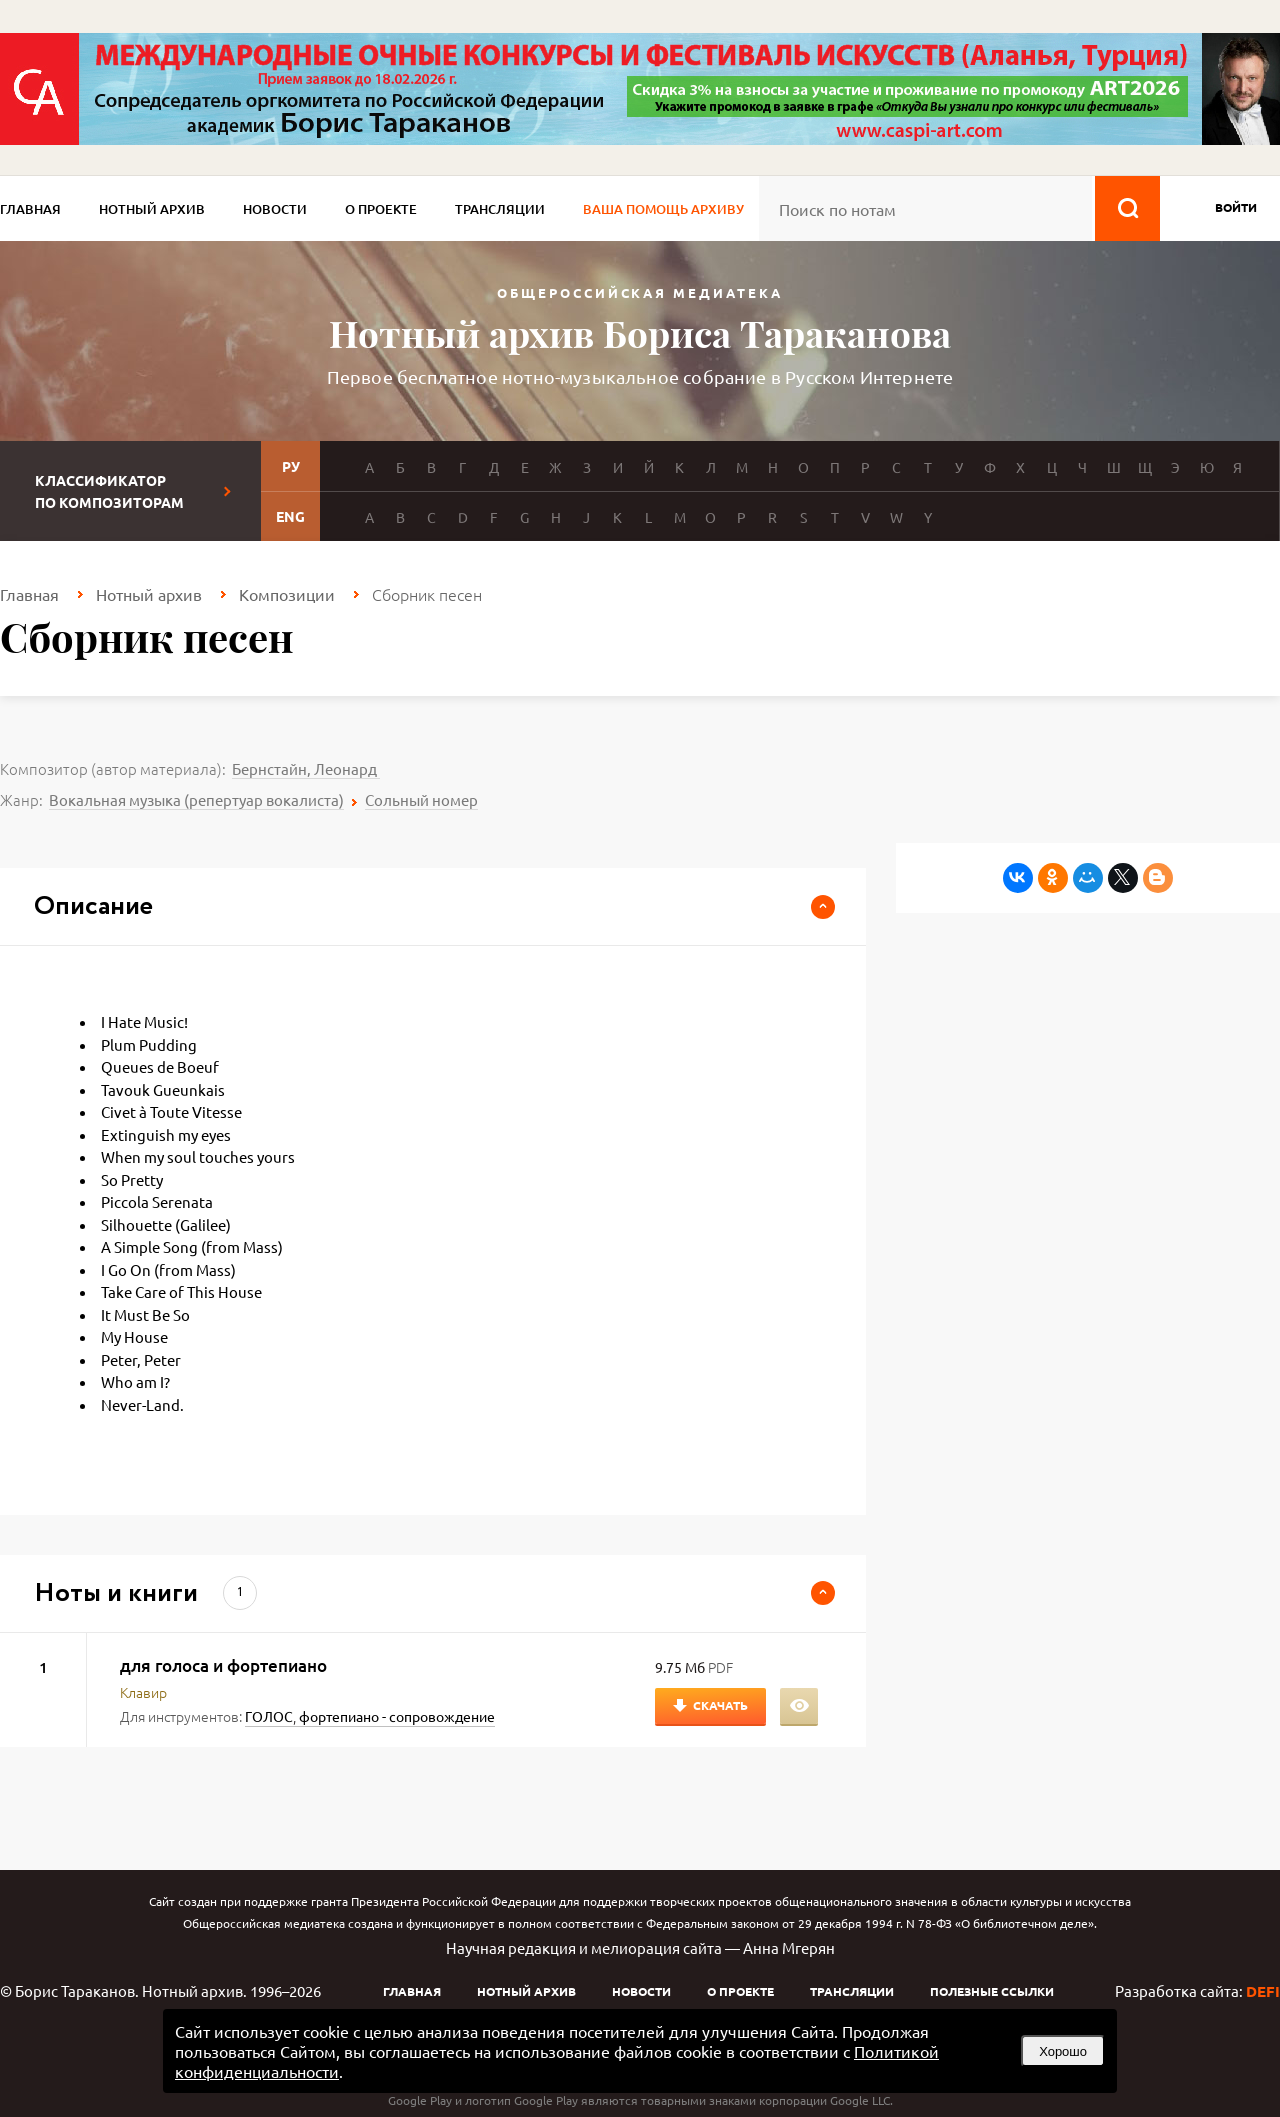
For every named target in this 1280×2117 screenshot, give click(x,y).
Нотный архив (152, 209)
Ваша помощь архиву (663, 209)
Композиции (287, 594)
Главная (30, 209)
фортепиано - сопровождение (397, 1716)
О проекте (381, 209)
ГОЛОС (269, 1716)
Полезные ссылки (992, 1991)
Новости (275, 209)
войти (1236, 207)
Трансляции (500, 209)
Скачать (720, 1705)
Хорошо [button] (1063, 2051)
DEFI (1263, 1991)
